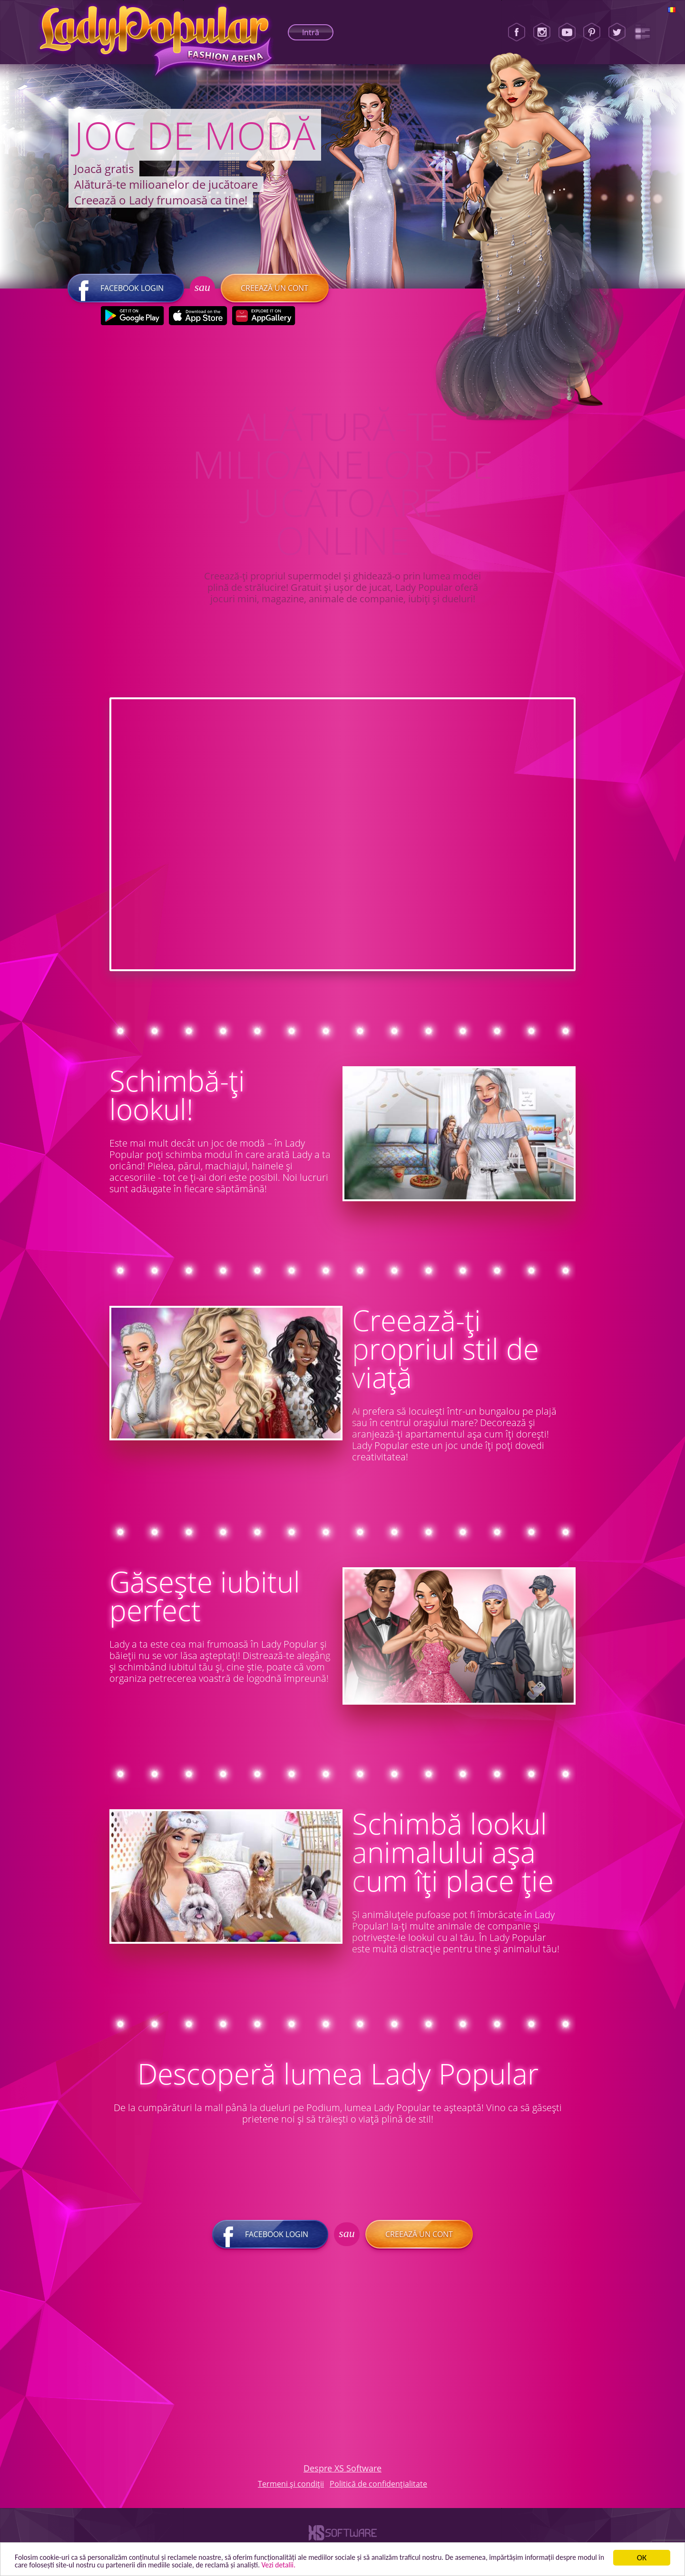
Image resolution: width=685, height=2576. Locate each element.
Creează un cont (274, 292)
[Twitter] (617, 32)
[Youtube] (567, 32)
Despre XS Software (342, 2472)
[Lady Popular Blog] (642, 32)
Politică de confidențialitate (378, 2487)
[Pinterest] (591, 32)
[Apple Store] (197, 319)
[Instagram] (541, 32)
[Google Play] (132, 319)
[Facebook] (516, 32)
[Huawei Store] (263, 319)
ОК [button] (642, 2556)
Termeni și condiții (291, 2487)
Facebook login (125, 292)
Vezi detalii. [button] (359, 2564)
